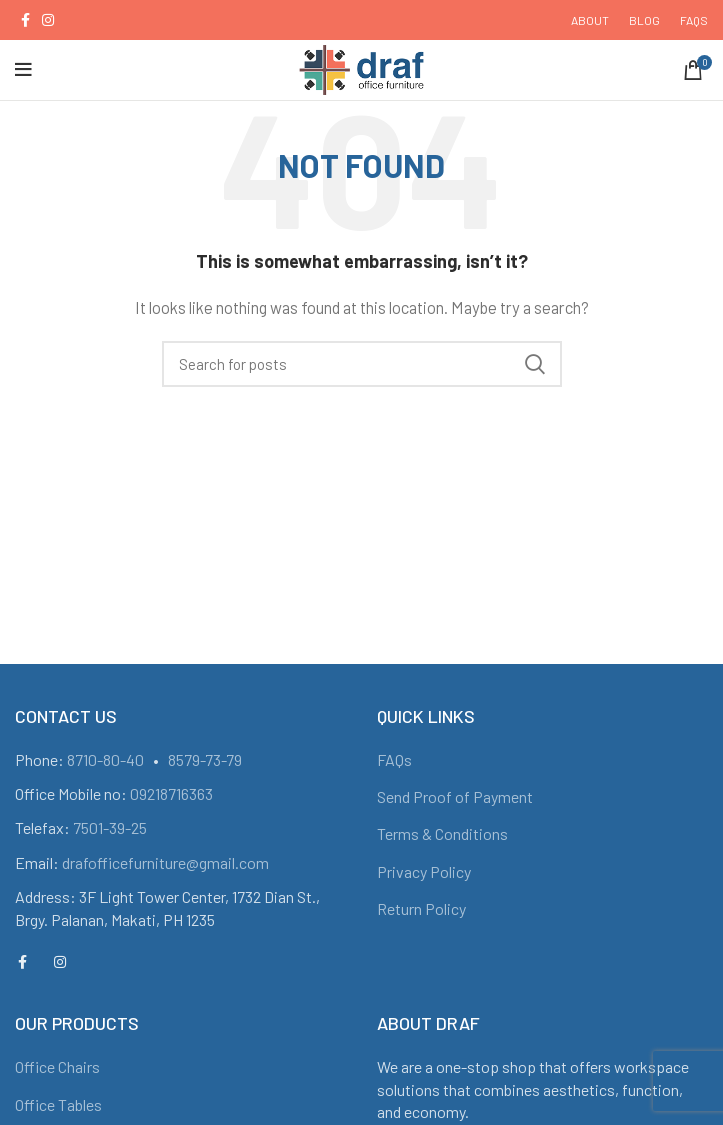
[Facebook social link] (25, 20)
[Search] (362, 364)
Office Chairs (57, 1066)
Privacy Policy (424, 871)
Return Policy (421, 908)
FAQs (394, 759)
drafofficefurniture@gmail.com (165, 862)
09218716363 (171, 793)
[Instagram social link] (48, 20)
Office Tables (58, 1104)
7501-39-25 (110, 827)
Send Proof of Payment (455, 796)
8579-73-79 (205, 759)
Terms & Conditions (442, 833)
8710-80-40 (105, 759)
